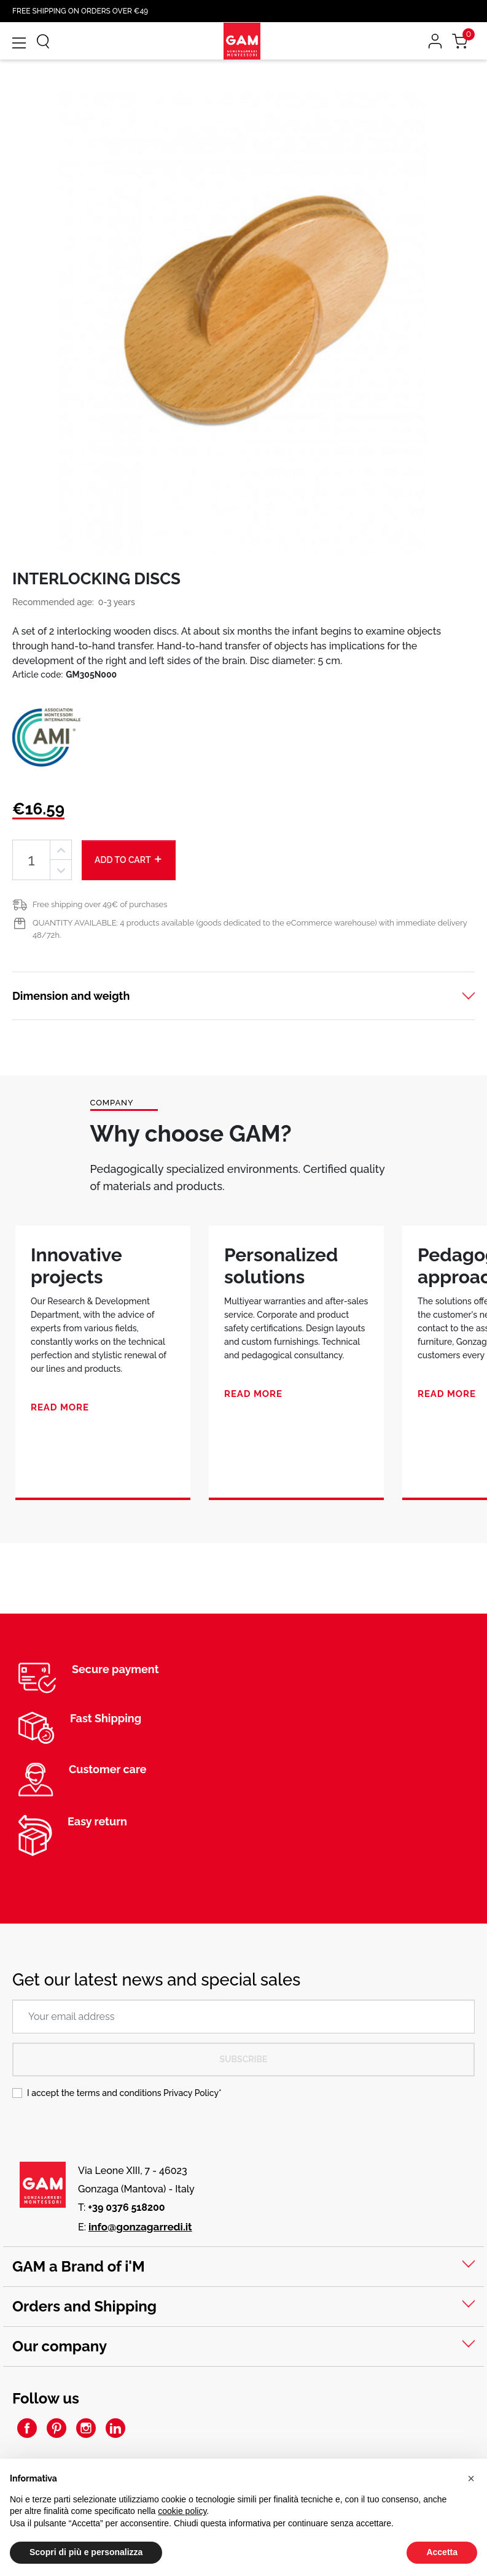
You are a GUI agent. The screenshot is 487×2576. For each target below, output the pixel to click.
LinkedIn (115, 2428)
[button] (471, 2478)
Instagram (86, 2428)
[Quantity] (31, 860)
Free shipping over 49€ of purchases (100, 904)
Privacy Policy (191, 2093)
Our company (59, 2346)
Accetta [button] (442, 2552)
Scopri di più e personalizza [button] (85, 2552)
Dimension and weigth (71, 995)
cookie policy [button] (182, 2511)
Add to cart (129, 859)
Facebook (27, 2428)
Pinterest (56, 2428)
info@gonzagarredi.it (140, 2227)
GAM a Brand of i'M (78, 2266)
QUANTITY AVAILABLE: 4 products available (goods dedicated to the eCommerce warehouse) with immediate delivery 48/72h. (250, 929)
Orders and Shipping (84, 2306)
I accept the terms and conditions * (124, 2093)
